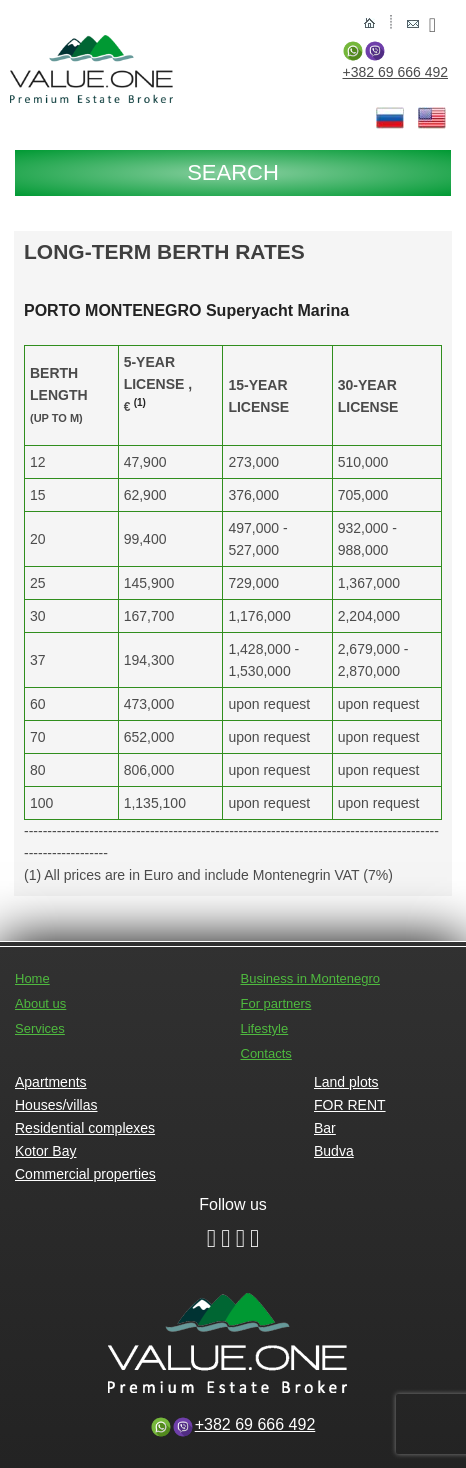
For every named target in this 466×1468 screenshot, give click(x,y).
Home (32, 978)
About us (40, 1003)
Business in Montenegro (310, 978)
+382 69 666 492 (396, 72)
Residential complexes (85, 1128)
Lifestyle (265, 1028)
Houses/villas (56, 1105)
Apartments (51, 1082)
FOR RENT (350, 1105)
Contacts (266, 1053)
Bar (325, 1128)
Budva (334, 1151)
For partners (276, 1003)
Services (40, 1028)
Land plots (346, 1082)
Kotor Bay (45, 1151)
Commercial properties (85, 1174)
